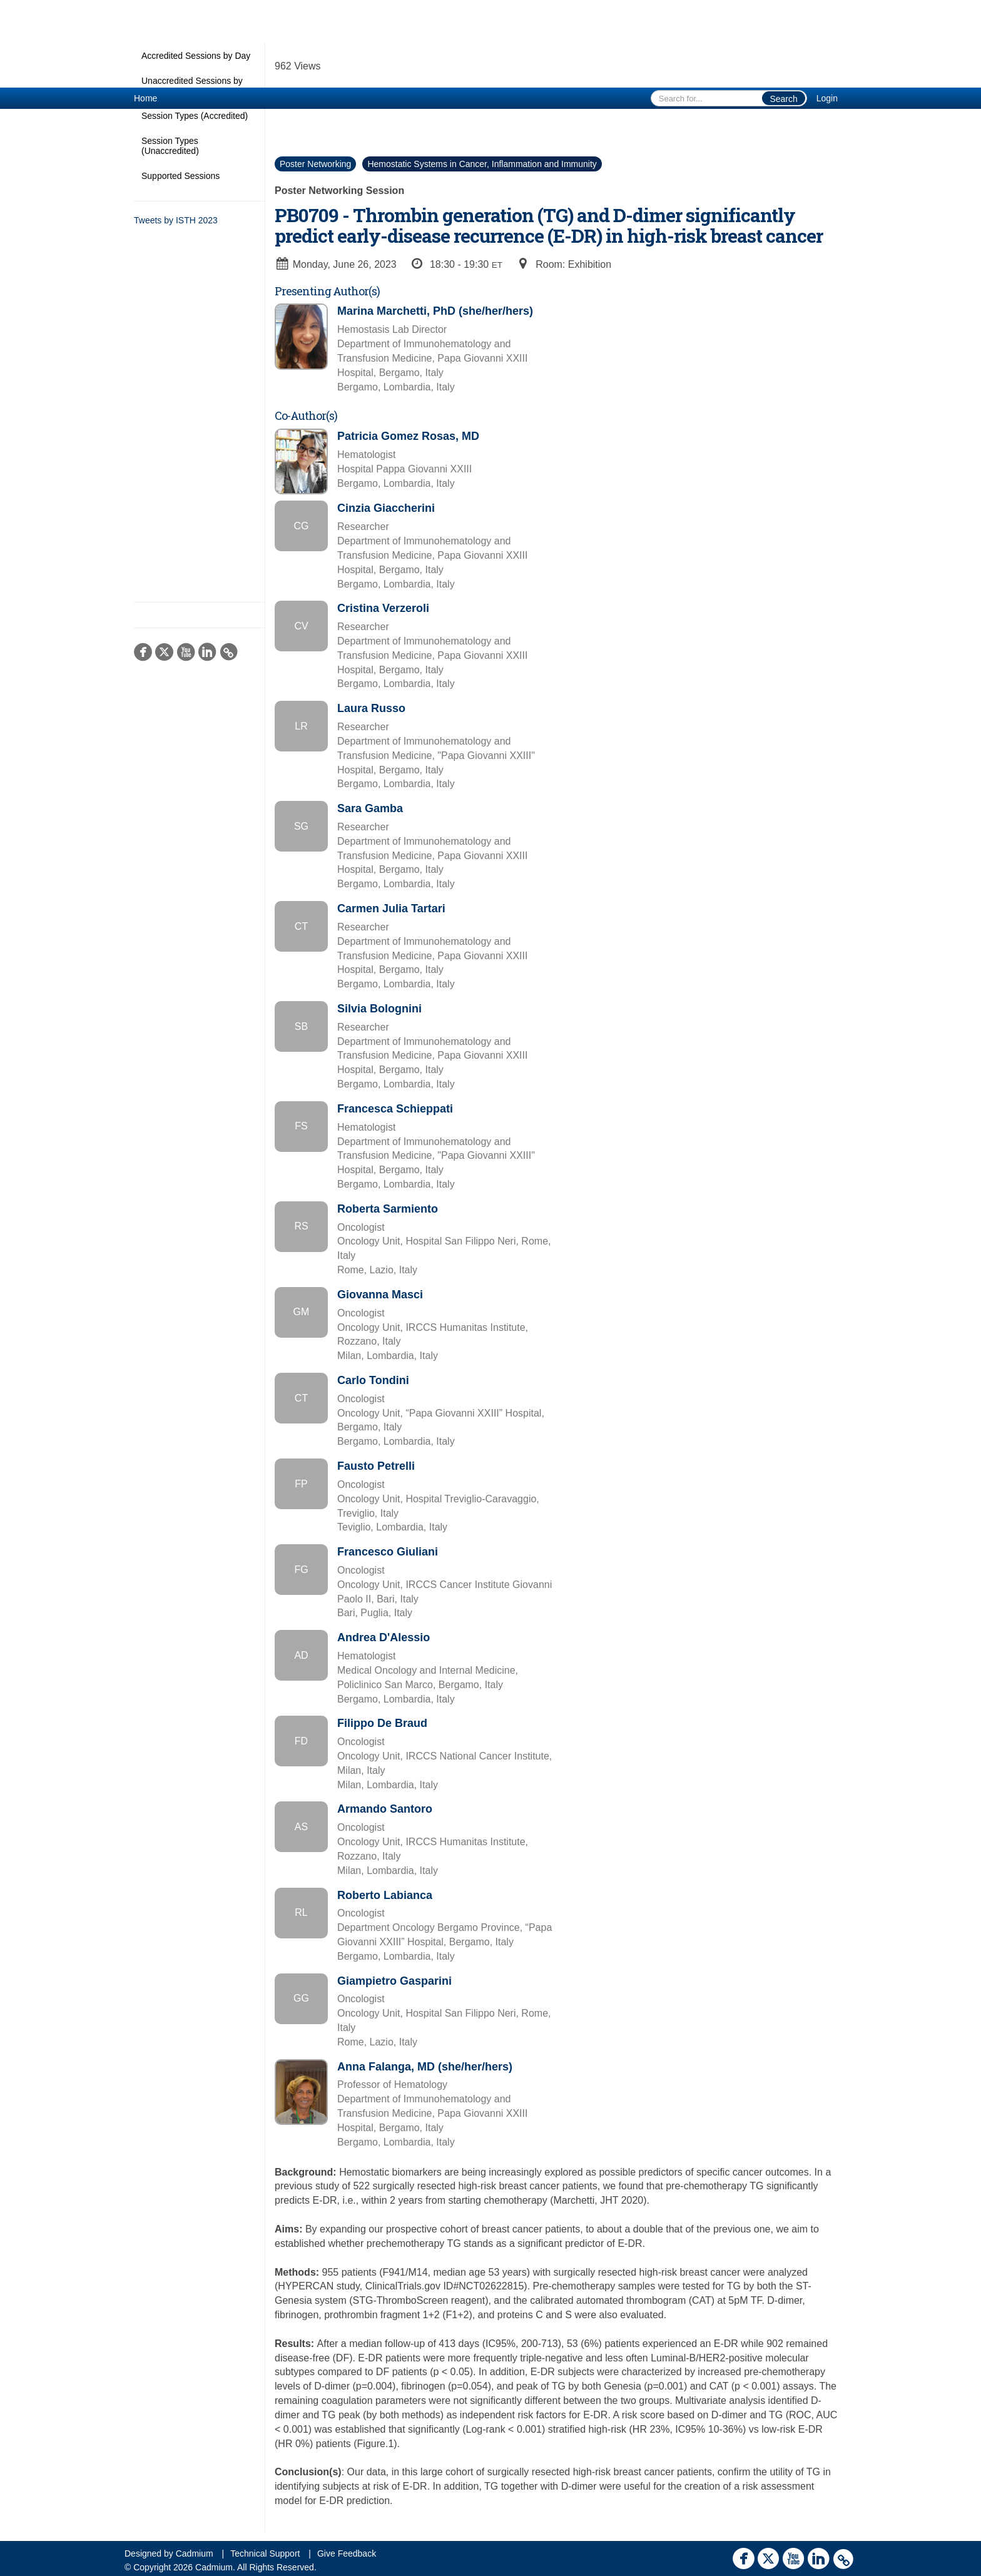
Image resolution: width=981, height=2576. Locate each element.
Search (783, 99)
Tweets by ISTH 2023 (176, 220)
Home (145, 98)
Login (827, 98)
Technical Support (265, 2553)
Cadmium (194, 2553)
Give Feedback (346, 2553)
